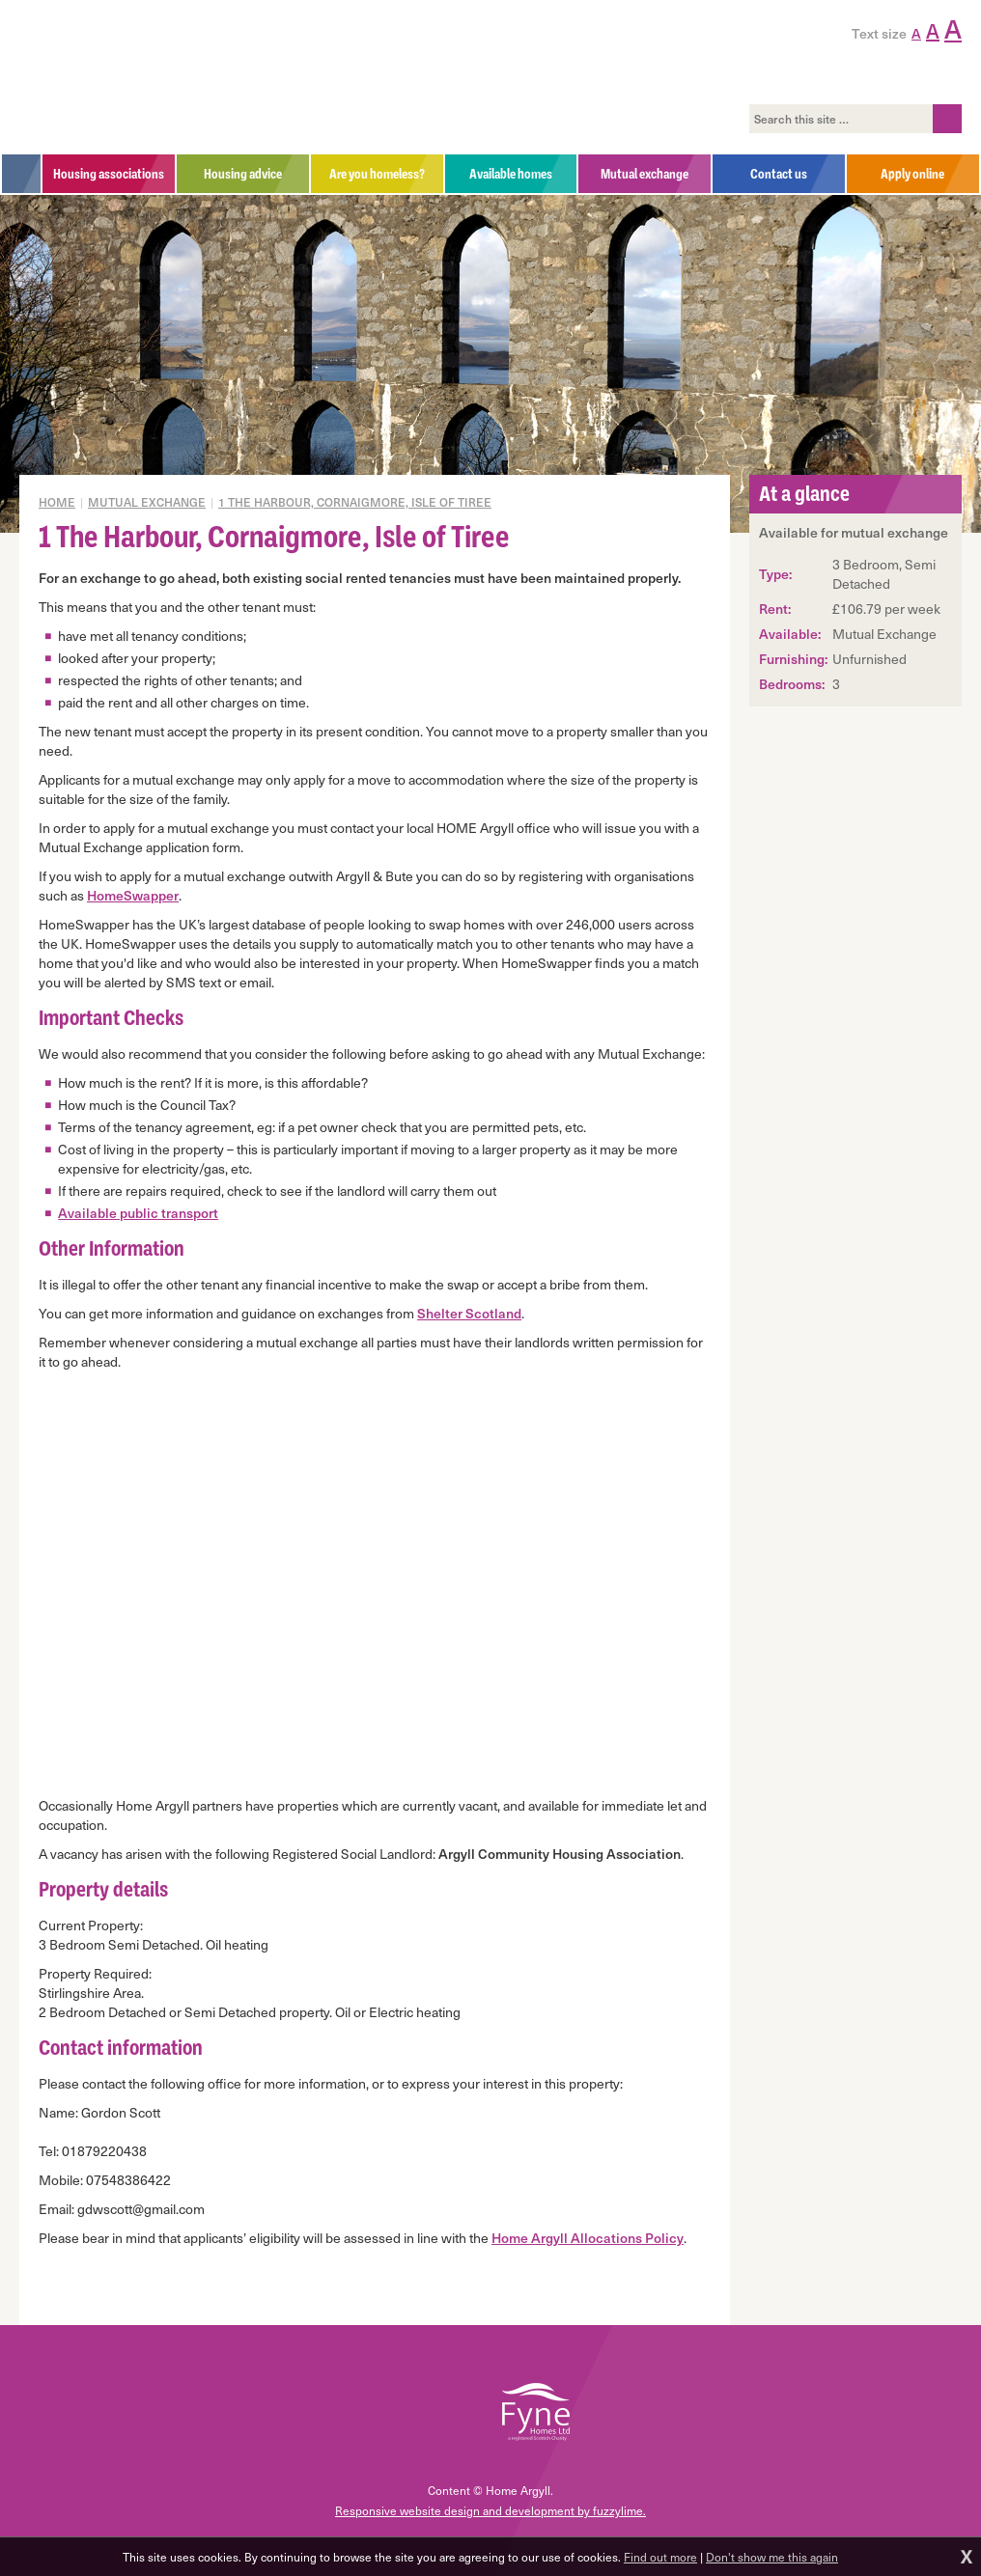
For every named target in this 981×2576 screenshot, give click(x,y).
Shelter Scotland (469, 1313)
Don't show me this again (772, 2556)
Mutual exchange (147, 502)
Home (57, 502)
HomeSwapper (133, 895)
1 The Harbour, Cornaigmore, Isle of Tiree (354, 502)
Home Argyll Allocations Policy (587, 2238)
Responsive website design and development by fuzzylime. (490, 2510)
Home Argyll (153, 77)
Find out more (660, 2556)
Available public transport (138, 1213)
